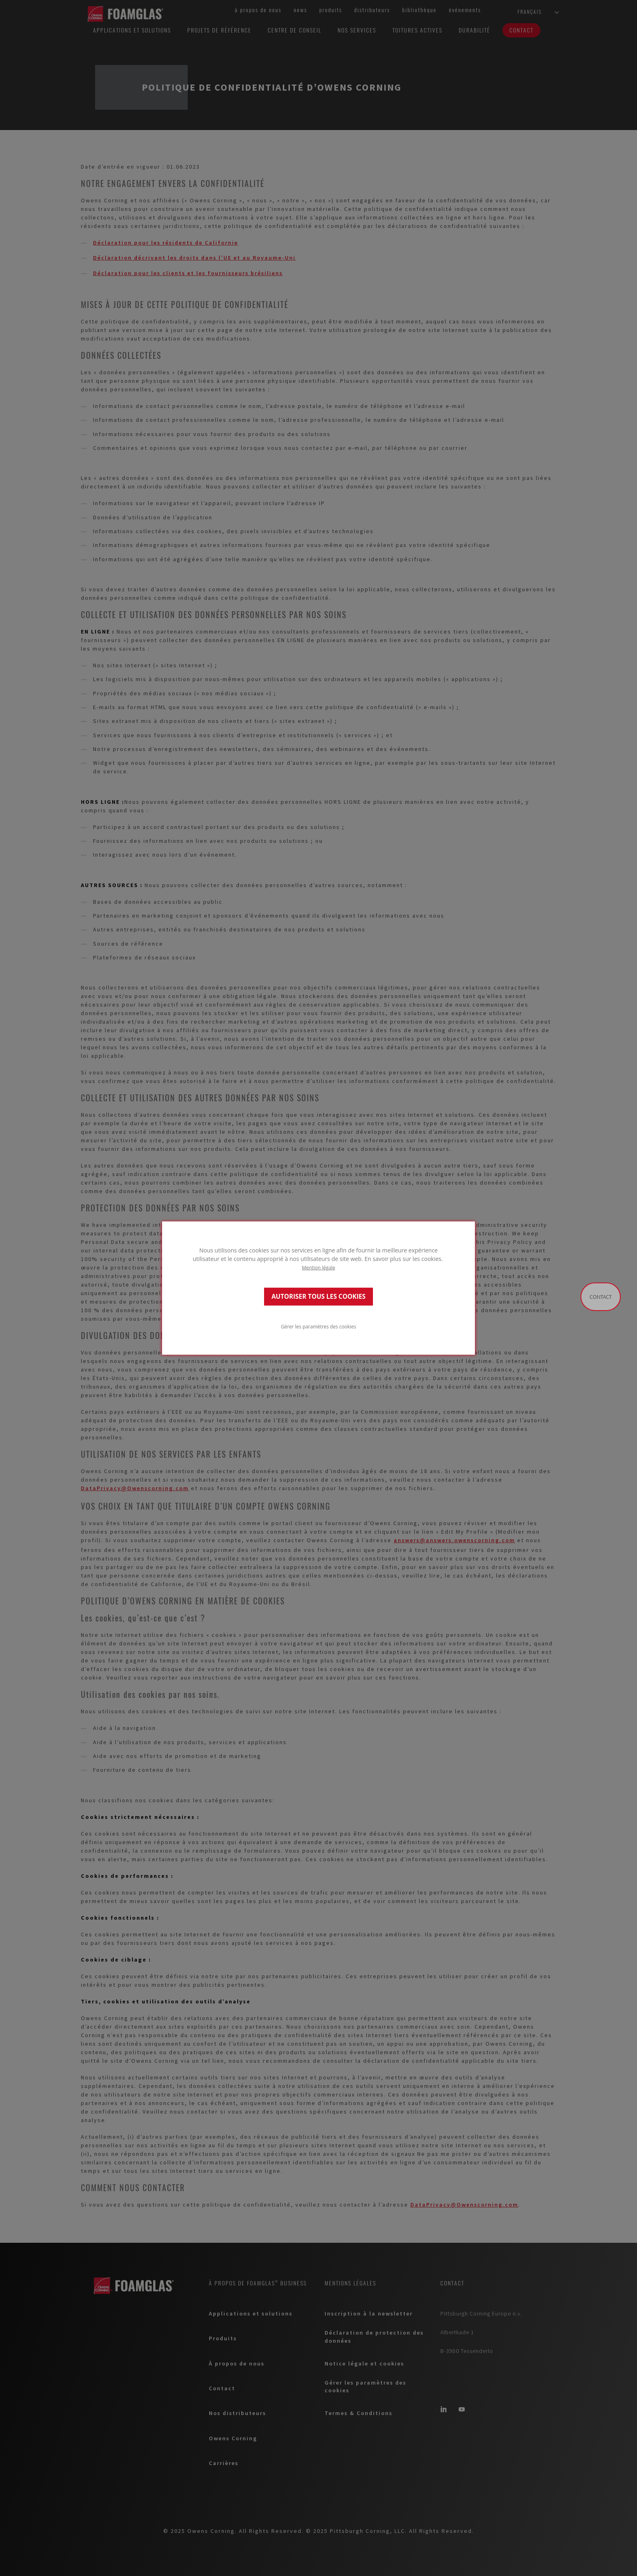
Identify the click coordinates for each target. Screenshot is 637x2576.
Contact (600, 1296)
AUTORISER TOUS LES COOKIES (318, 1296)
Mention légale (318, 1267)
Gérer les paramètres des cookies (318, 1326)
